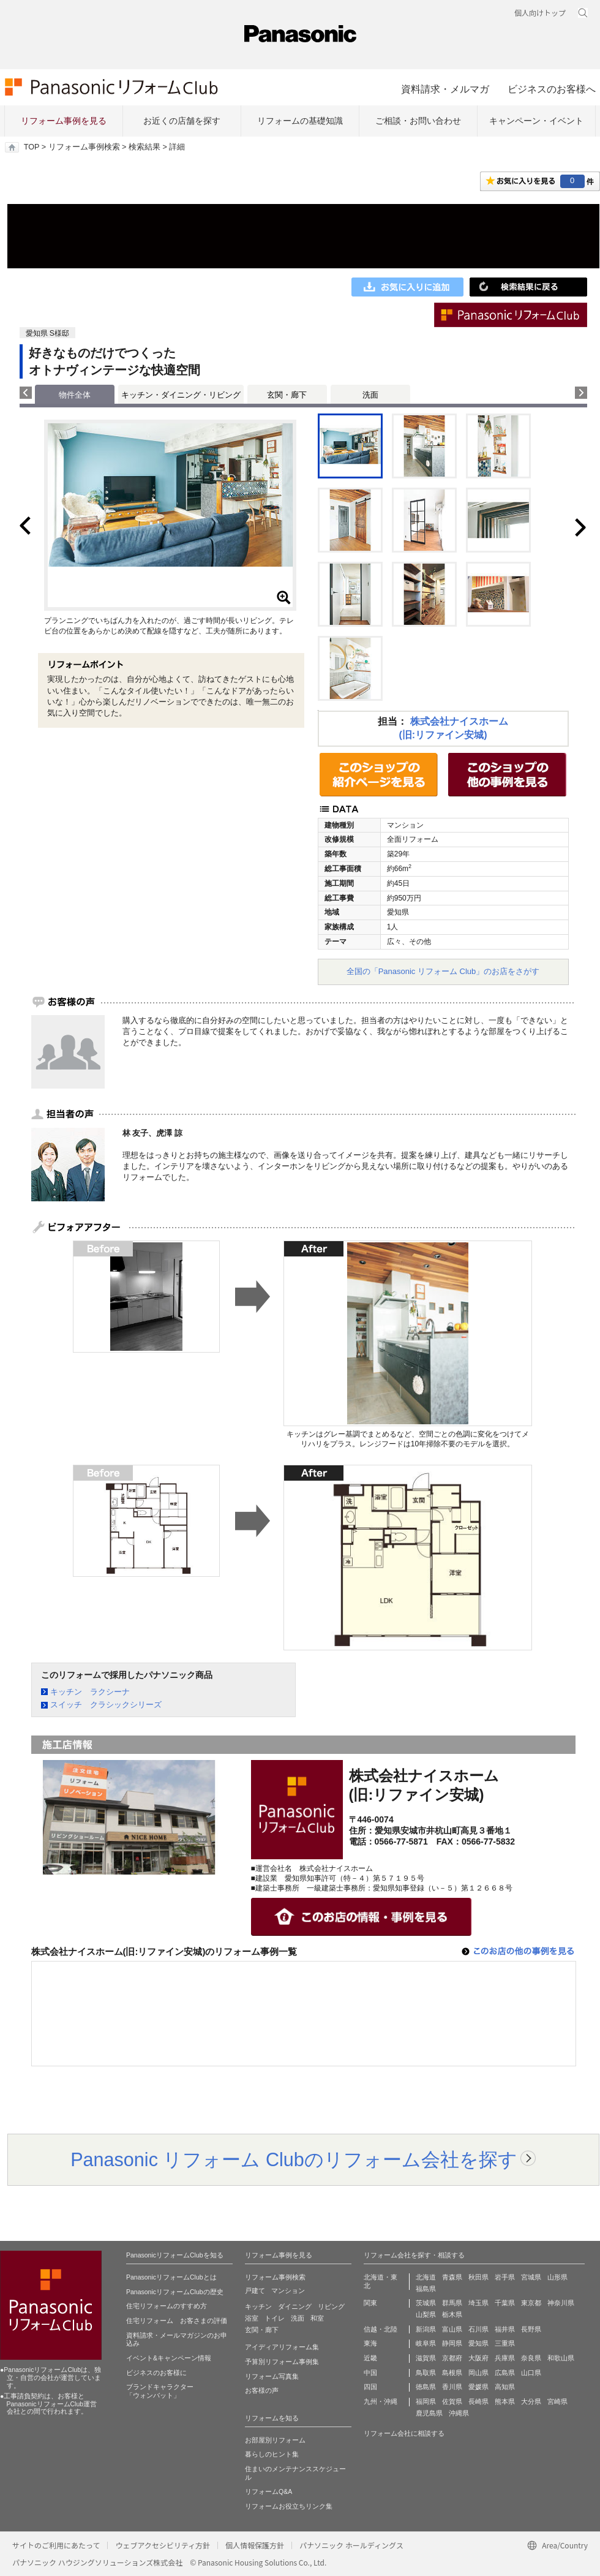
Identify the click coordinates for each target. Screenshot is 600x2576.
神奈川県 (560, 2302)
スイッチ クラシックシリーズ (106, 1704)
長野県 (531, 2329)
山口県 (531, 2372)
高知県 (505, 2386)
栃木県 (452, 2314)
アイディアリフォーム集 (282, 2347)
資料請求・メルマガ (445, 88)
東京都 (531, 2302)
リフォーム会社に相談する (404, 2433)
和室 (317, 2318)
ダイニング (295, 2306)
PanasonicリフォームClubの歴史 (174, 2291)
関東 (370, 2302)
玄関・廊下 (287, 394)
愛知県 (478, 2343)
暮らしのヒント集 (272, 2454)
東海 (370, 2343)
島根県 (452, 2372)
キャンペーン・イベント (536, 121)
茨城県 (426, 2302)
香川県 (452, 2386)
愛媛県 (478, 2386)
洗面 (370, 394)
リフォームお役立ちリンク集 (288, 2506)
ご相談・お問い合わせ (418, 121)
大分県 (531, 2401)
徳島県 (426, 2386)
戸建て (255, 2290)
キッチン (258, 2306)
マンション (288, 2290)
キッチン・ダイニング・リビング (181, 394)
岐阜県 (426, 2343)
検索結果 (144, 147)
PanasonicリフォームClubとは (171, 2277)
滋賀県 (426, 2358)
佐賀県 (452, 2401)
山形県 (557, 2277)
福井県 (505, 2329)
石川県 (478, 2329)
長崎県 (478, 2401)
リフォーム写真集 (272, 2376)
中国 (370, 2372)
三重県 (505, 2343)
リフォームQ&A (268, 2491)
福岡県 (426, 2401)
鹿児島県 (429, 2413)
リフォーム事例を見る (64, 121)
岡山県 (478, 2372)
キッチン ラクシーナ (90, 1691)
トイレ (274, 2318)
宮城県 (531, 2277)
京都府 (452, 2358)
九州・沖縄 (380, 2401)
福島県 (426, 2288)
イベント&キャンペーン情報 (168, 2358)
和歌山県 (560, 2358)
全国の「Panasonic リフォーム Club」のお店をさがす (443, 971)
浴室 (251, 2318)
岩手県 (505, 2277)
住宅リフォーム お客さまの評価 (176, 2320)
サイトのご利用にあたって (56, 2545)
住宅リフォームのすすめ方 (166, 2306)
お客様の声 (262, 2390)
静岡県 (452, 2343)
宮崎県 (557, 2401)
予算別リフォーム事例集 (282, 2361)
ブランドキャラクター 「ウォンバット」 (159, 2391)
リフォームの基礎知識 (300, 121)
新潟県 (426, 2329)
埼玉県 (478, 2302)
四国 (370, 2386)
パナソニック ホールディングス (351, 2545)
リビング (331, 2306)
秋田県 (478, 2277)
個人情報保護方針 (254, 2545)
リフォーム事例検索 (84, 147)
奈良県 (531, 2358)
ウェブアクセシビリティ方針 (162, 2545)
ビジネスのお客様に (156, 2372)
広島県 (505, 2372)
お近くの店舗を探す (181, 121)
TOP (31, 147)
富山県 (452, 2329)
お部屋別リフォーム (275, 2440)
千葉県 (505, 2302)
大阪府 (478, 2358)
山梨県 (426, 2314)
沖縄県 (459, 2413)
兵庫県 (505, 2358)
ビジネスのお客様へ (552, 88)
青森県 (452, 2277)
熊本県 (505, 2401)
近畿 (370, 2358)
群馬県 (452, 2302)
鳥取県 (426, 2372)
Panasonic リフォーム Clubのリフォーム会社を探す (293, 2159)
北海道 (426, 2277)
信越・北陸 (380, 2329)
